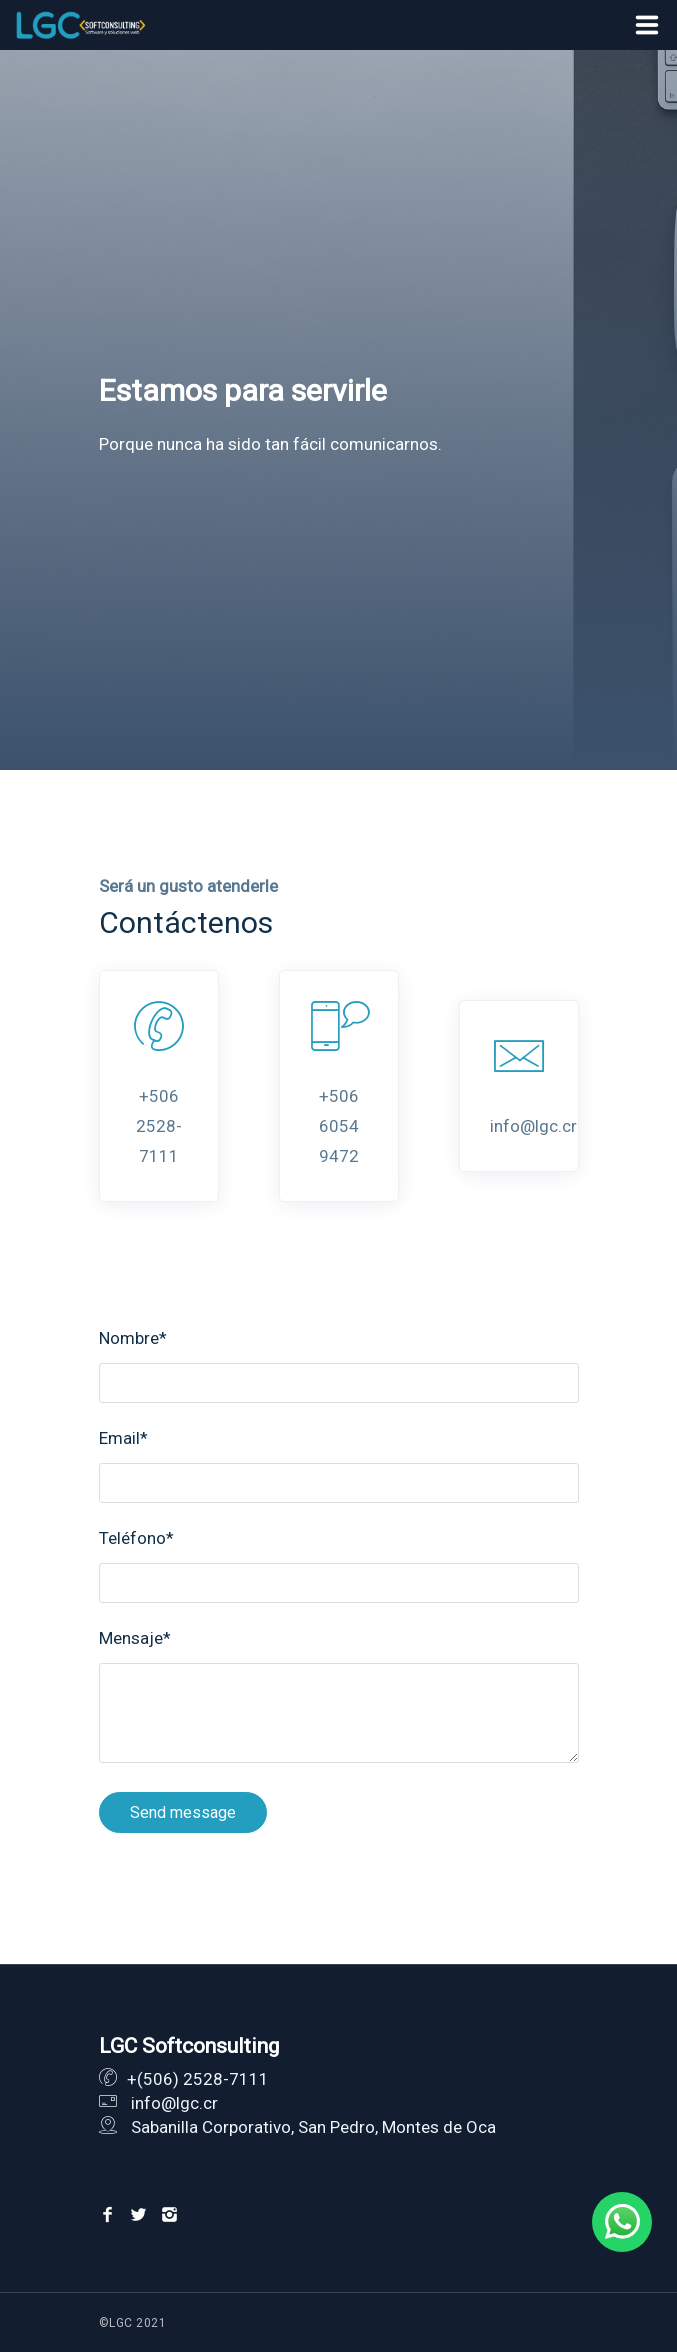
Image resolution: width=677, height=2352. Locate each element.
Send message (183, 1812)
